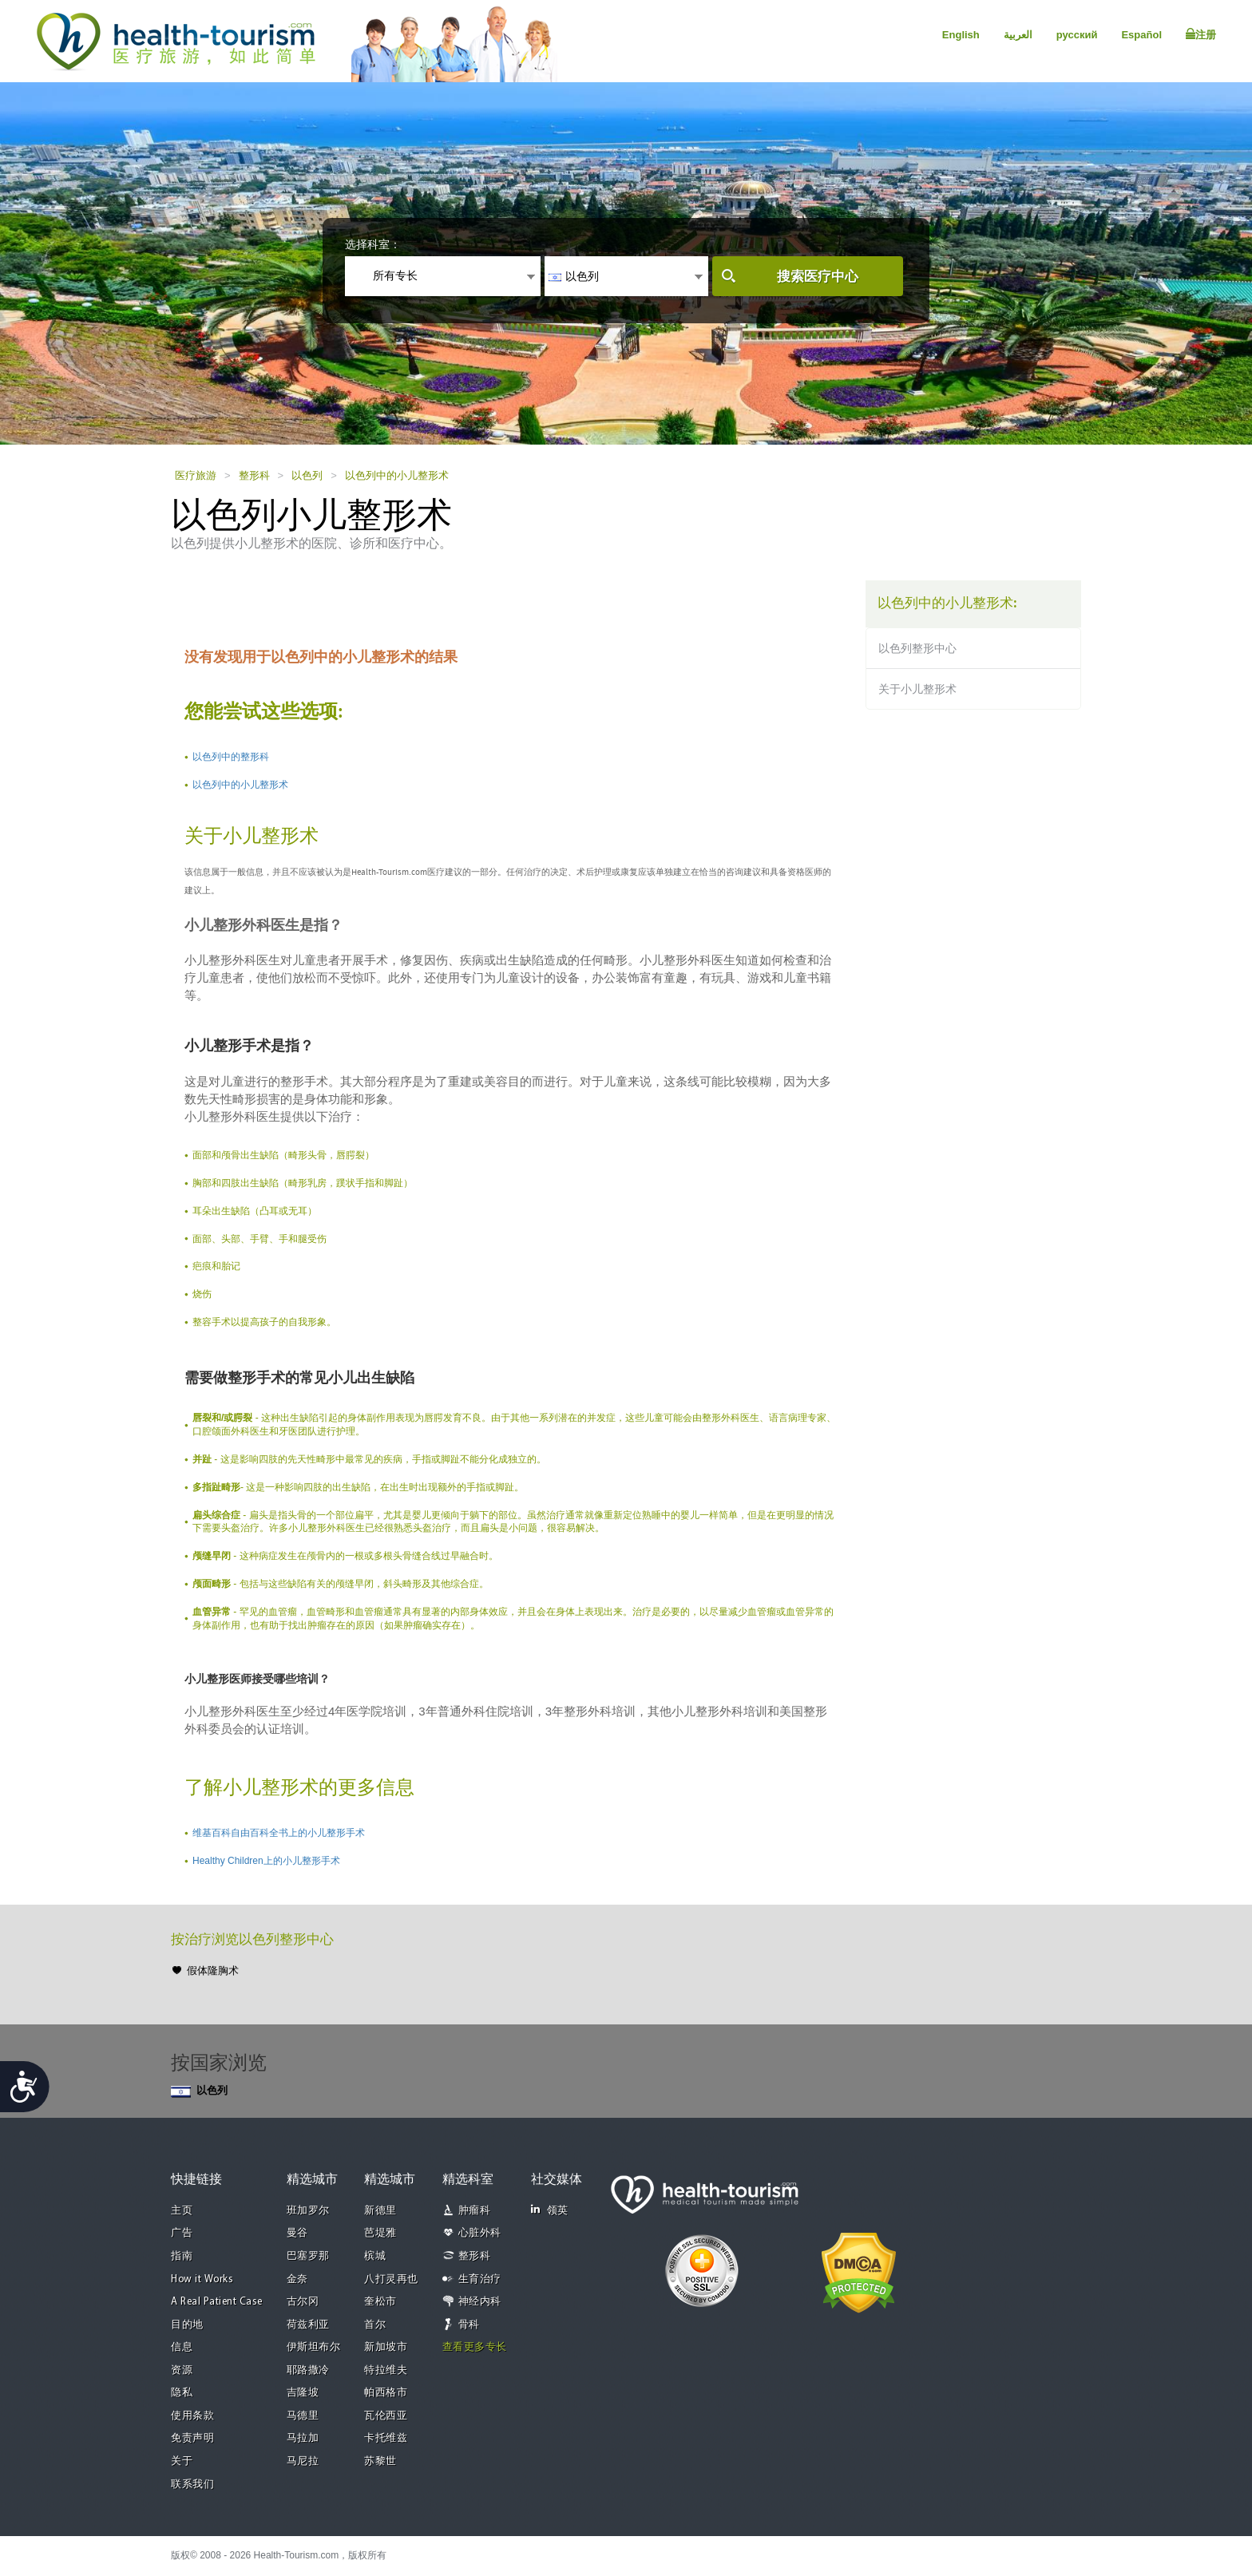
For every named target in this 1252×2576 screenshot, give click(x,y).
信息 (181, 2347)
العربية (1018, 35)
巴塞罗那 (308, 2256)
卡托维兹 (385, 2438)
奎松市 (380, 2302)
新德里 (380, 2211)
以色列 (307, 475)
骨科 (469, 2325)
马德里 (303, 2416)
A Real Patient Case (217, 2302)
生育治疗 (479, 2279)
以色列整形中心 (917, 648)
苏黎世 (380, 2461)
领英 (550, 2210)
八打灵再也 (391, 2279)
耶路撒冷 (308, 2370)
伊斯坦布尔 (314, 2347)
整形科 (254, 475)
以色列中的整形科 (230, 756)
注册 (1201, 34)
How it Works (202, 2279)
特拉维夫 (385, 2370)
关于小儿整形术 (917, 689)
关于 (181, 2461)
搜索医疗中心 (817, 276)
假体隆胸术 (213, 1971)
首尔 (375, 2325)
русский (1077, 35)
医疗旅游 (195, 475)
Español (1141, 35)
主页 (181, 2211)
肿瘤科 (474, 2211)
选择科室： (373, 244)
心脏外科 (479, 2233)
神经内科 (479, 2302)
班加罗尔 (308, 2211)
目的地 (187, 2325)
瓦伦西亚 (385, 2416)
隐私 (181, 2393)
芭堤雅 (380, 2233)
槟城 (375, 2256)
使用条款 (192, 2416)
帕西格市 (385, 2393)
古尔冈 (303, 2302)
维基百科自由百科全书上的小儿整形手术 (278, 1832)
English (961, 35)
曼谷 (297, 2233)
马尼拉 (303, 2461)
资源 (181, 2370)
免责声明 (192, 2438)
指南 (181, 2256)
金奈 (297, 2279)
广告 (181, 2233)
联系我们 (192, 2484)
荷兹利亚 (308, 2325)
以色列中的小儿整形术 (397, 475)
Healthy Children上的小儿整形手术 (266, 1860)
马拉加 (303, 2438)
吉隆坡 (303, 2393)
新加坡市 (385, 2347)
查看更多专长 (474, 2347)
